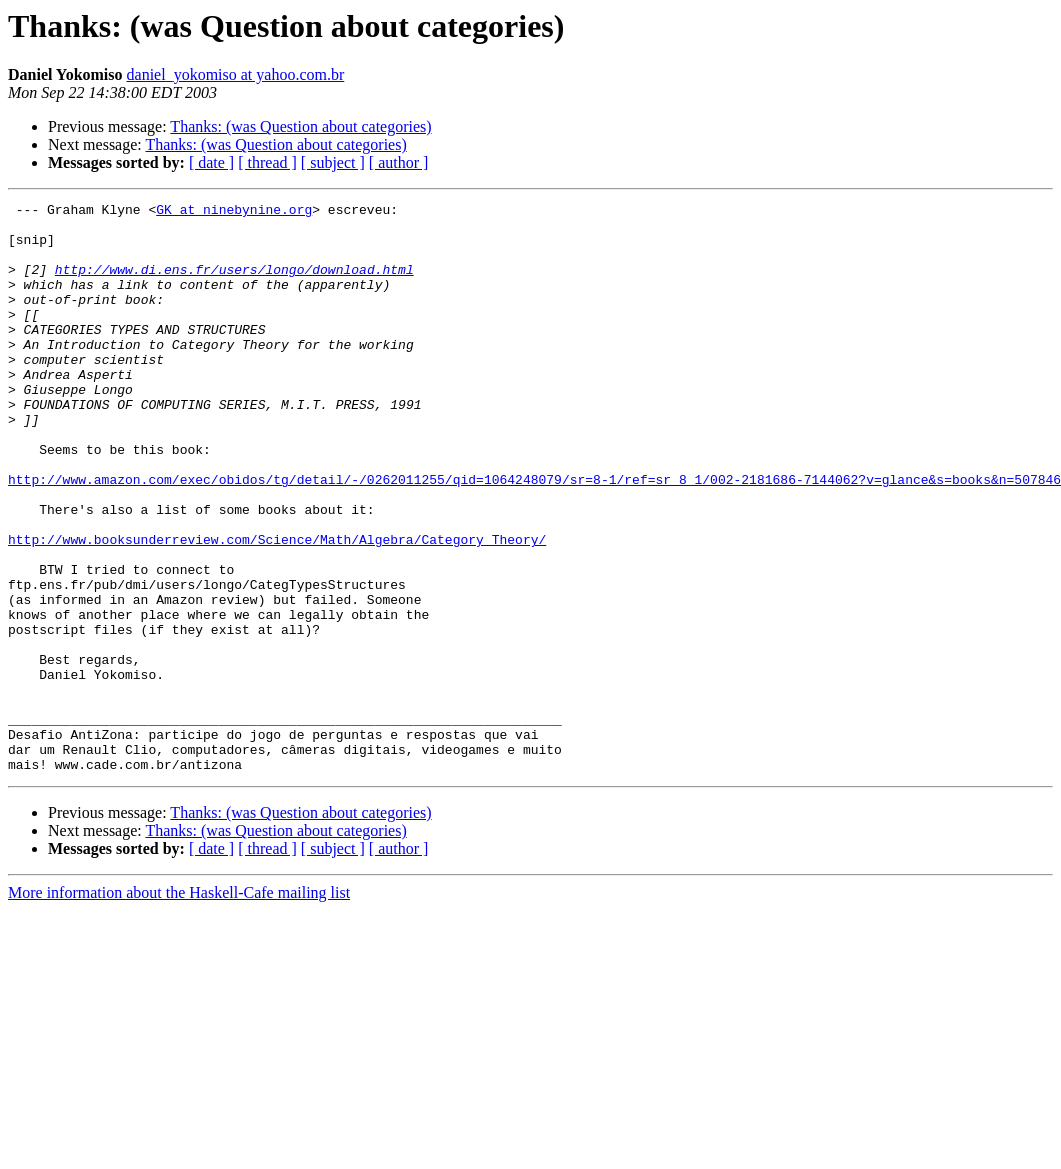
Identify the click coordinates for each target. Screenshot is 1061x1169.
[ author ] (399, 162)
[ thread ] (267, 162)
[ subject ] (333, 162)
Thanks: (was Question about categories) (300, 126)
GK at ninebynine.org (234, 212)
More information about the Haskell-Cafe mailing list (179, 1006)
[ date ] (211, 162)
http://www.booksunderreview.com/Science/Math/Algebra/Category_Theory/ (277, 608)
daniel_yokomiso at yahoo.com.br (236, 74)
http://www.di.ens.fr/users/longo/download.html (234, 284)
